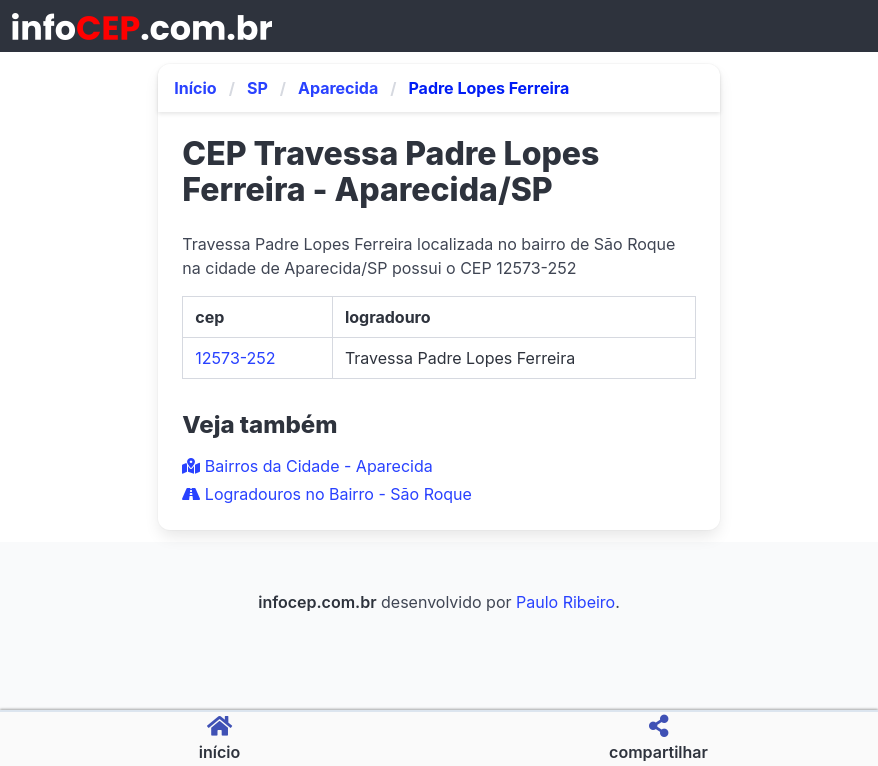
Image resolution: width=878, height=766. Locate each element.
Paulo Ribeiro (565, 602)
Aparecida (338, 88)
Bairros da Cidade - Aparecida (307, 466)
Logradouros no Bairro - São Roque (327, 494)
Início (195, 88)
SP (257, 88)
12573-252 (235, 358)
